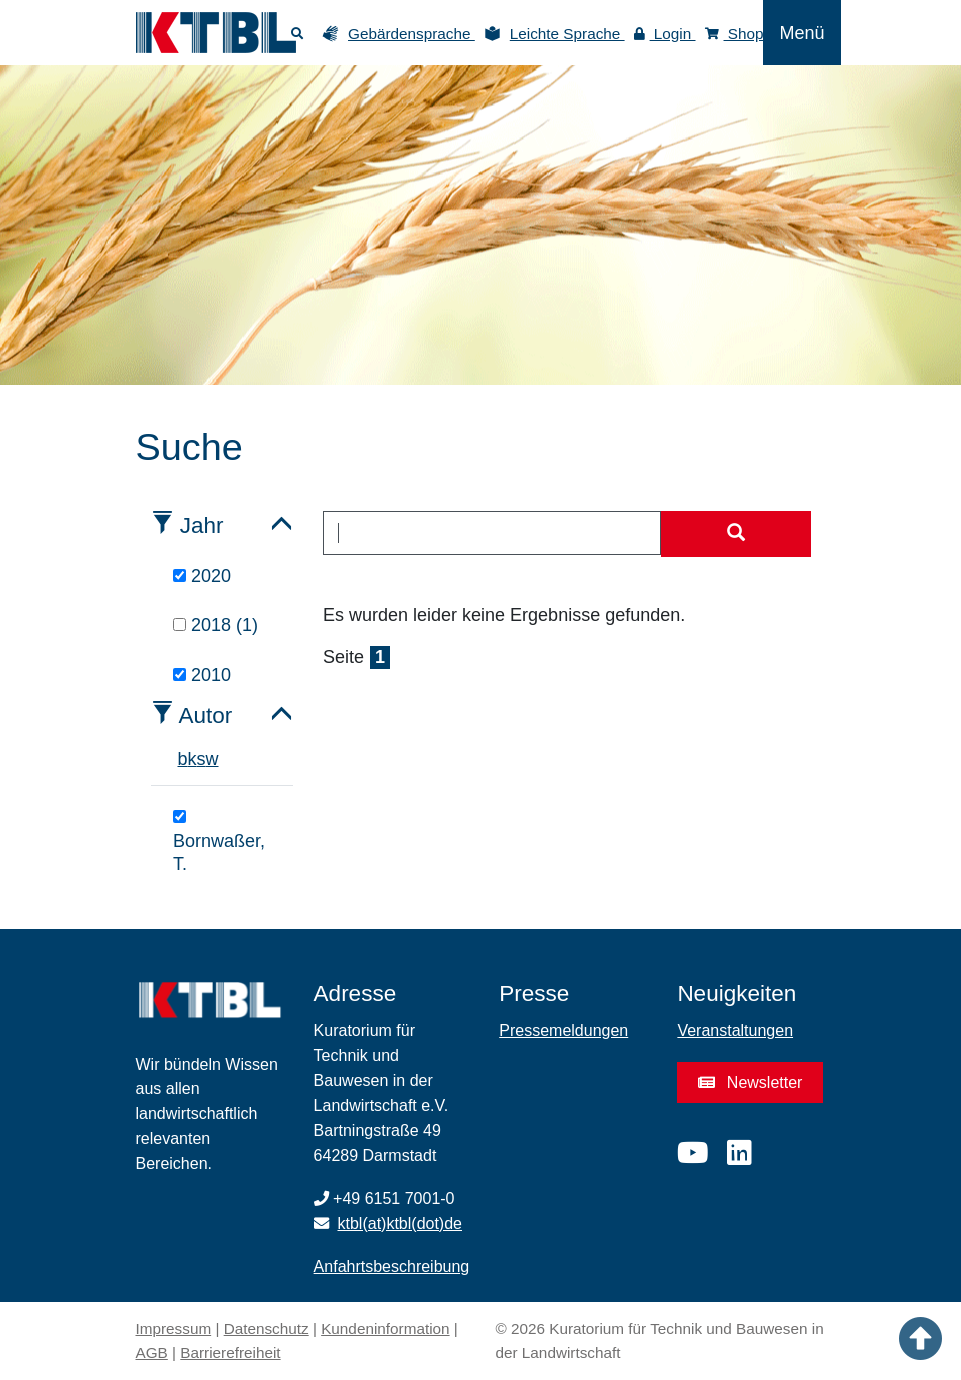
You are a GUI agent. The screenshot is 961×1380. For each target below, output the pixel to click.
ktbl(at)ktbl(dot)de (400, 1223)
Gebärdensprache (411, 33)
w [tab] (212, 759)
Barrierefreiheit (230, 1352)
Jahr (202, 525)
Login (665, 33)
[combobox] (492, 533)
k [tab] (192, 759)
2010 (202, 675)
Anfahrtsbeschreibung (392, 1266)
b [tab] (183, 759)
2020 (202, 576)
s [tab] (201, 759)
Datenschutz (266, 1328)
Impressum (174, 1328)
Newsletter (750, 1082)
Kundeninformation (385, 1328)
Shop (734, 33)
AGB (152, 1352)
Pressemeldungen (563, 1030)
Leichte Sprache (567, 33)
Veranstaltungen (735, 1030)
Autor (206, 715)
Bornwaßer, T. (219, 842)
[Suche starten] (736, 534)
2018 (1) (215, 625)
